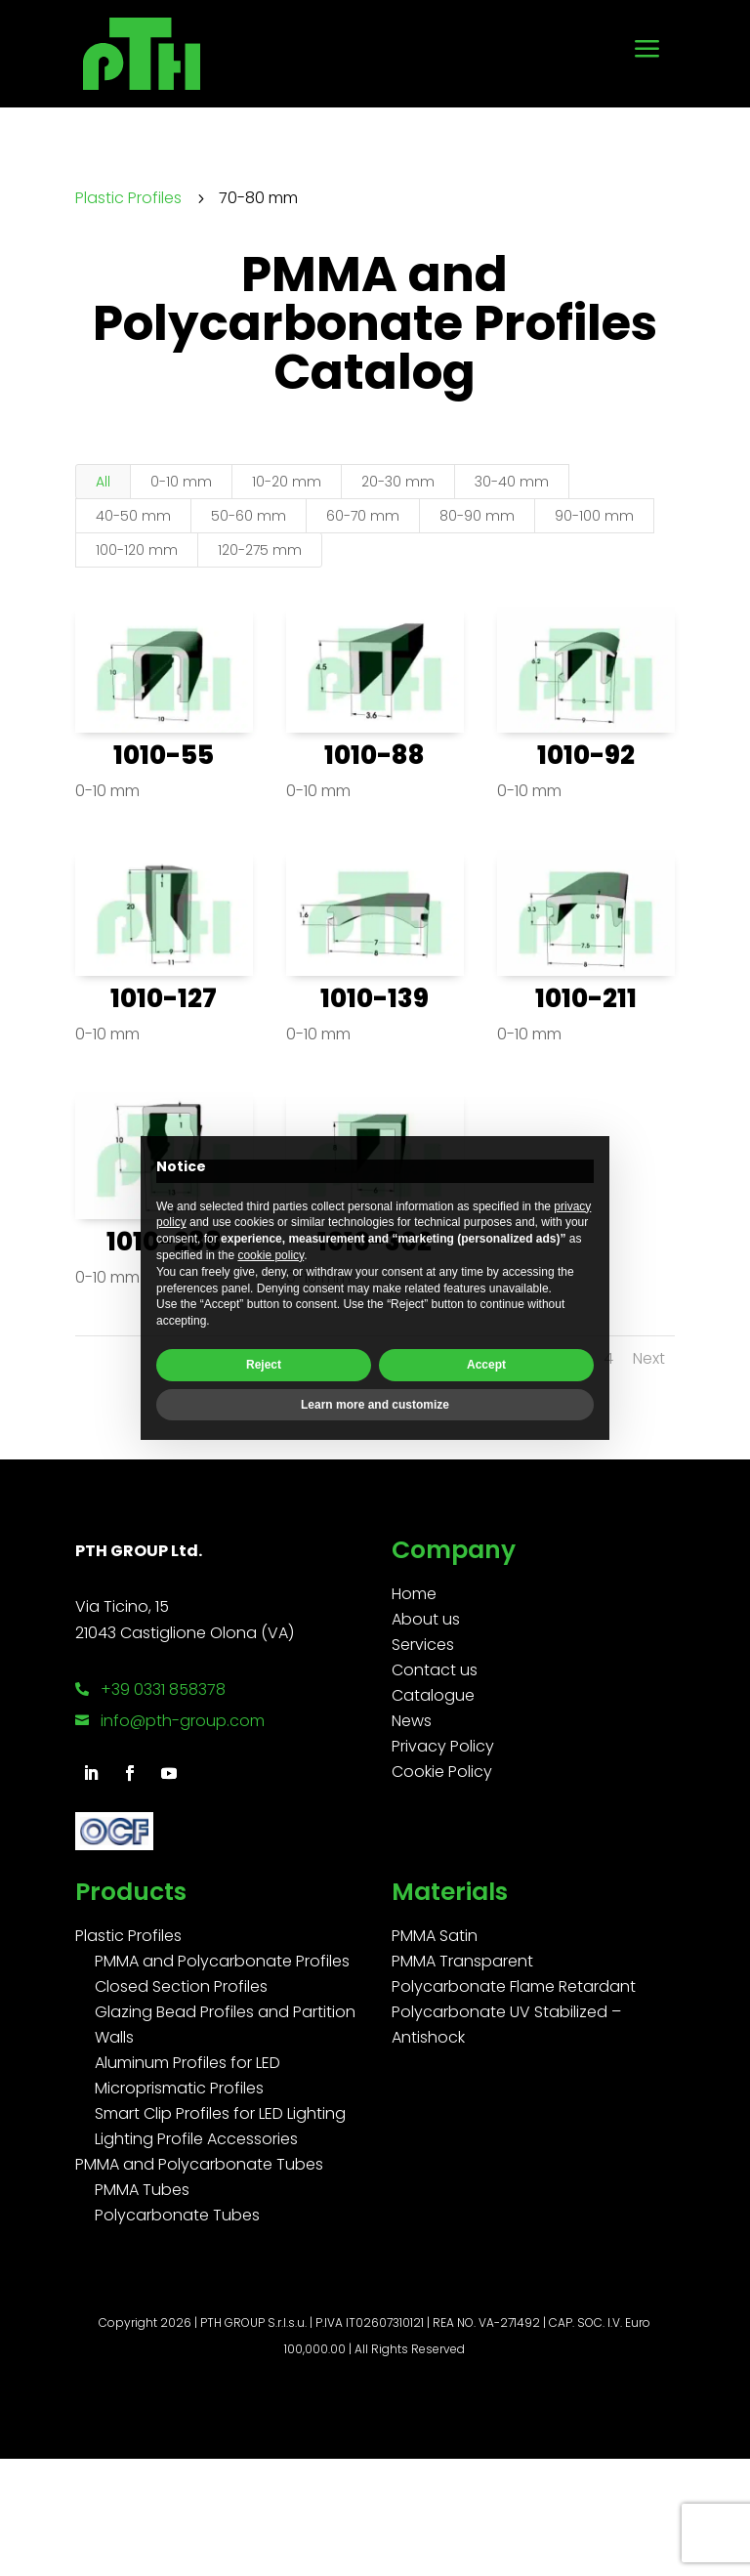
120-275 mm (260, 550)
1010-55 (163, 755)
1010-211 (586, 998)
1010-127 (163, 998)
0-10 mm (181, 481)
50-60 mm (248, 516)
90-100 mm (594, 516)
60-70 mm (362, 516)
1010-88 (374, 755)
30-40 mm (512, 481)
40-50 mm (133, 516)
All (103, 481)
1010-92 (586, 755)
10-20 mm (286, 481)
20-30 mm (398, 481)
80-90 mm (477, 516)
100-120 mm (137, 550)
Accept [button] (486, 1365)
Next (649, 1358)
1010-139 (374, 998)
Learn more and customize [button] (375, 1405)
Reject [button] (263, 1365)
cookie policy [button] (270, 1255)
